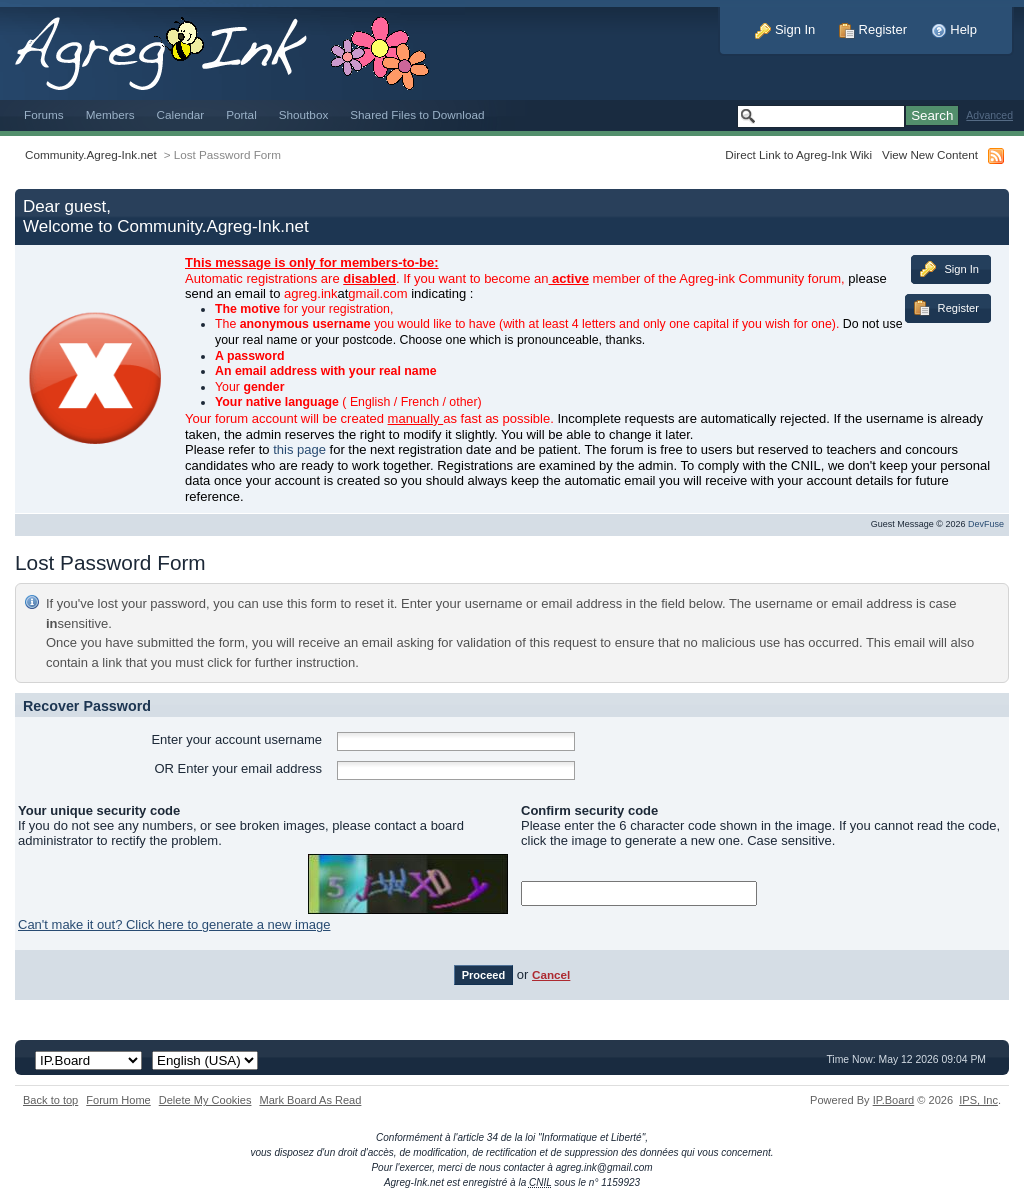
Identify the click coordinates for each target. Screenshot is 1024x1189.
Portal (241, 114)
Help (954, 29)
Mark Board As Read (310, 1100)
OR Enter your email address (238, 768)
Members (110, 114)
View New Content (930, 154)
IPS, (978, 1100)
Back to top (50, 1100)
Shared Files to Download (417, 114)
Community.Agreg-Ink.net (91, 154)
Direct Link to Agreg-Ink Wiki (798, 154)
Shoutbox (304, 114)
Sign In (785, 29)
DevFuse (986, 524)
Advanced (989, 115)
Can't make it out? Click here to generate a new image (174, 924)
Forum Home (118, 1100)
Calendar (181, 114)
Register (873, 29)
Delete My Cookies (205, 1100)
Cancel (551, 974)
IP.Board (894, 1100)
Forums (44, 114)
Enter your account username (236, 739)
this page (299, 449)
